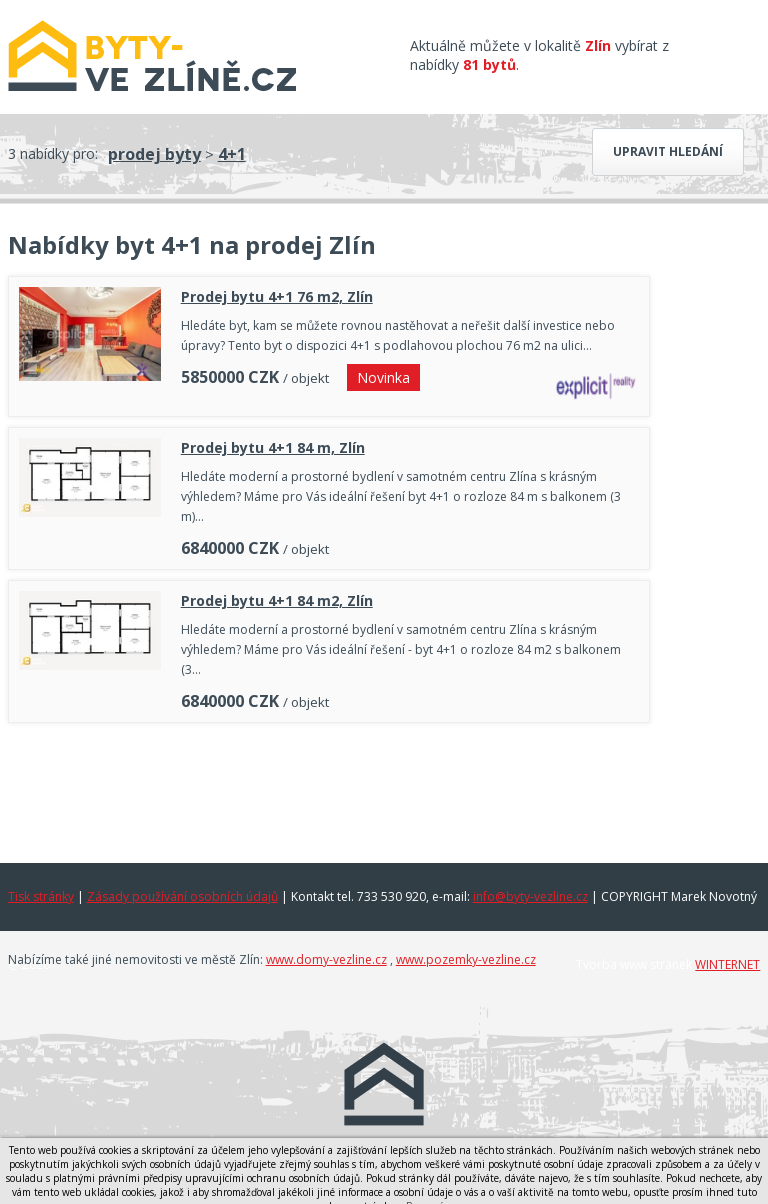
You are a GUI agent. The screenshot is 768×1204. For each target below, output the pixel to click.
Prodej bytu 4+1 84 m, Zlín (273, 447)
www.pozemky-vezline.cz (466, 959)
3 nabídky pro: (53, 153)
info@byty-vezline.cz (530, 896)
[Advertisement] (329, 788)
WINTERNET (727, 964)
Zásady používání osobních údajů (182, 896)
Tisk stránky (41, 896)
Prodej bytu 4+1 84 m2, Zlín (277, 600)
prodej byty (154, 154)
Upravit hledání (668, 151)
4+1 (232, 154)
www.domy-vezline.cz (326, 959)
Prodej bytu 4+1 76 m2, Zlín (277, 296)
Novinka (383, 377)
